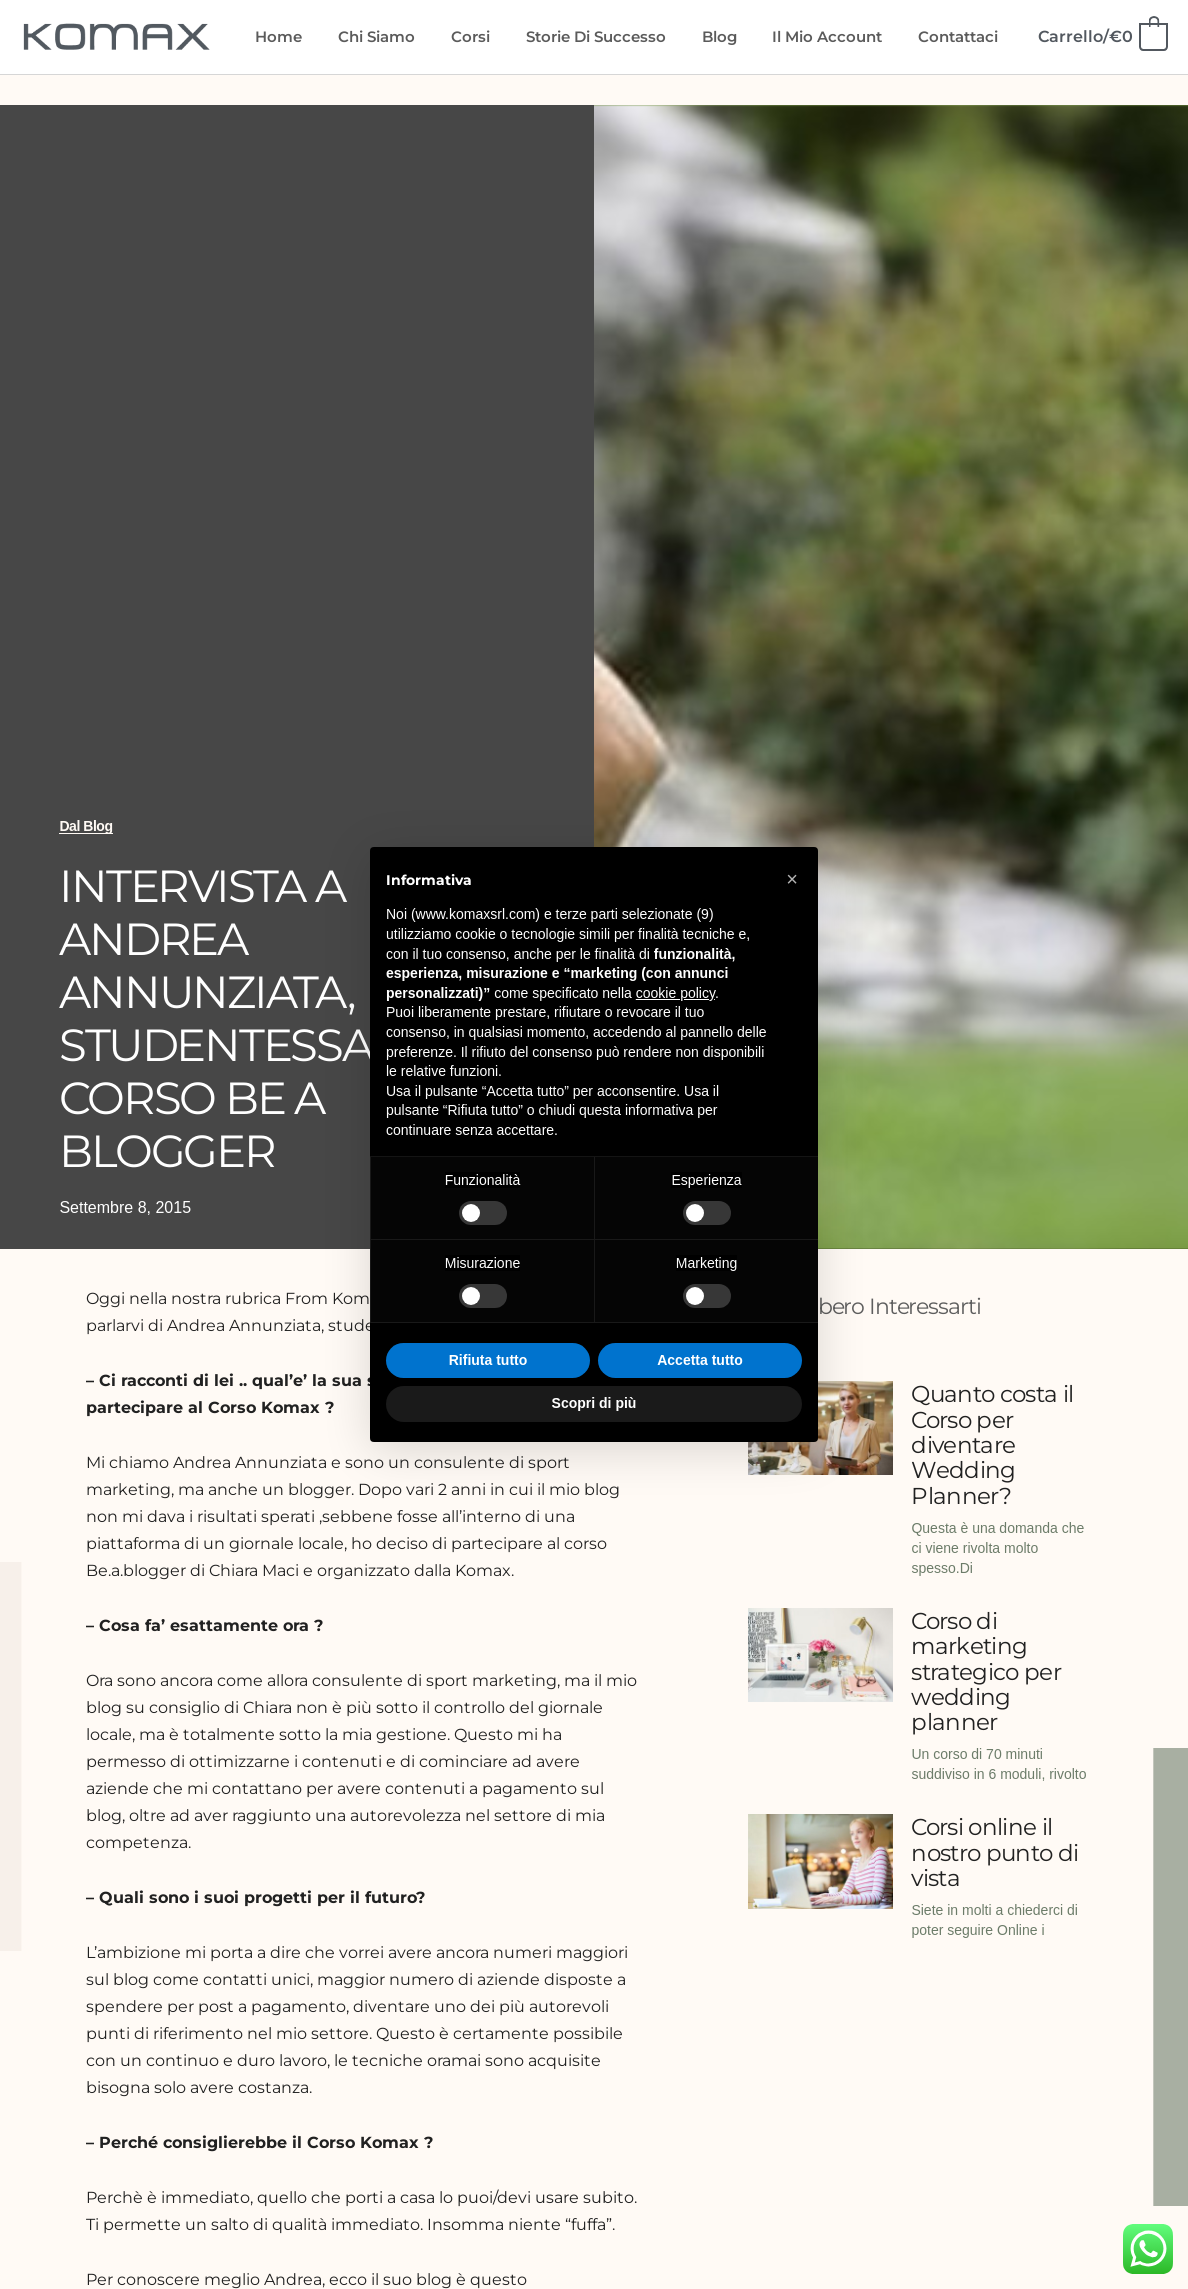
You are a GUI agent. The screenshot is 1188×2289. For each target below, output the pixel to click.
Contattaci (961, 36)
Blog (733, 36)
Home (316, 36)
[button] (792, 879)
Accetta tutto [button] (700, 1360)
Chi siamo (408, 36)
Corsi (496, 36)
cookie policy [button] (675, 993)
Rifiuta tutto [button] (488, 1360)
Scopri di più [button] (594, 1403)
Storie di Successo (616, 36)
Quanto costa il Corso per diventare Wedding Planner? (996, 1443)
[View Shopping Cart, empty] (1102, 36)
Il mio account (836, 36)
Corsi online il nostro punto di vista (998, 1848)
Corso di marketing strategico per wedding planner (990, 1668)
